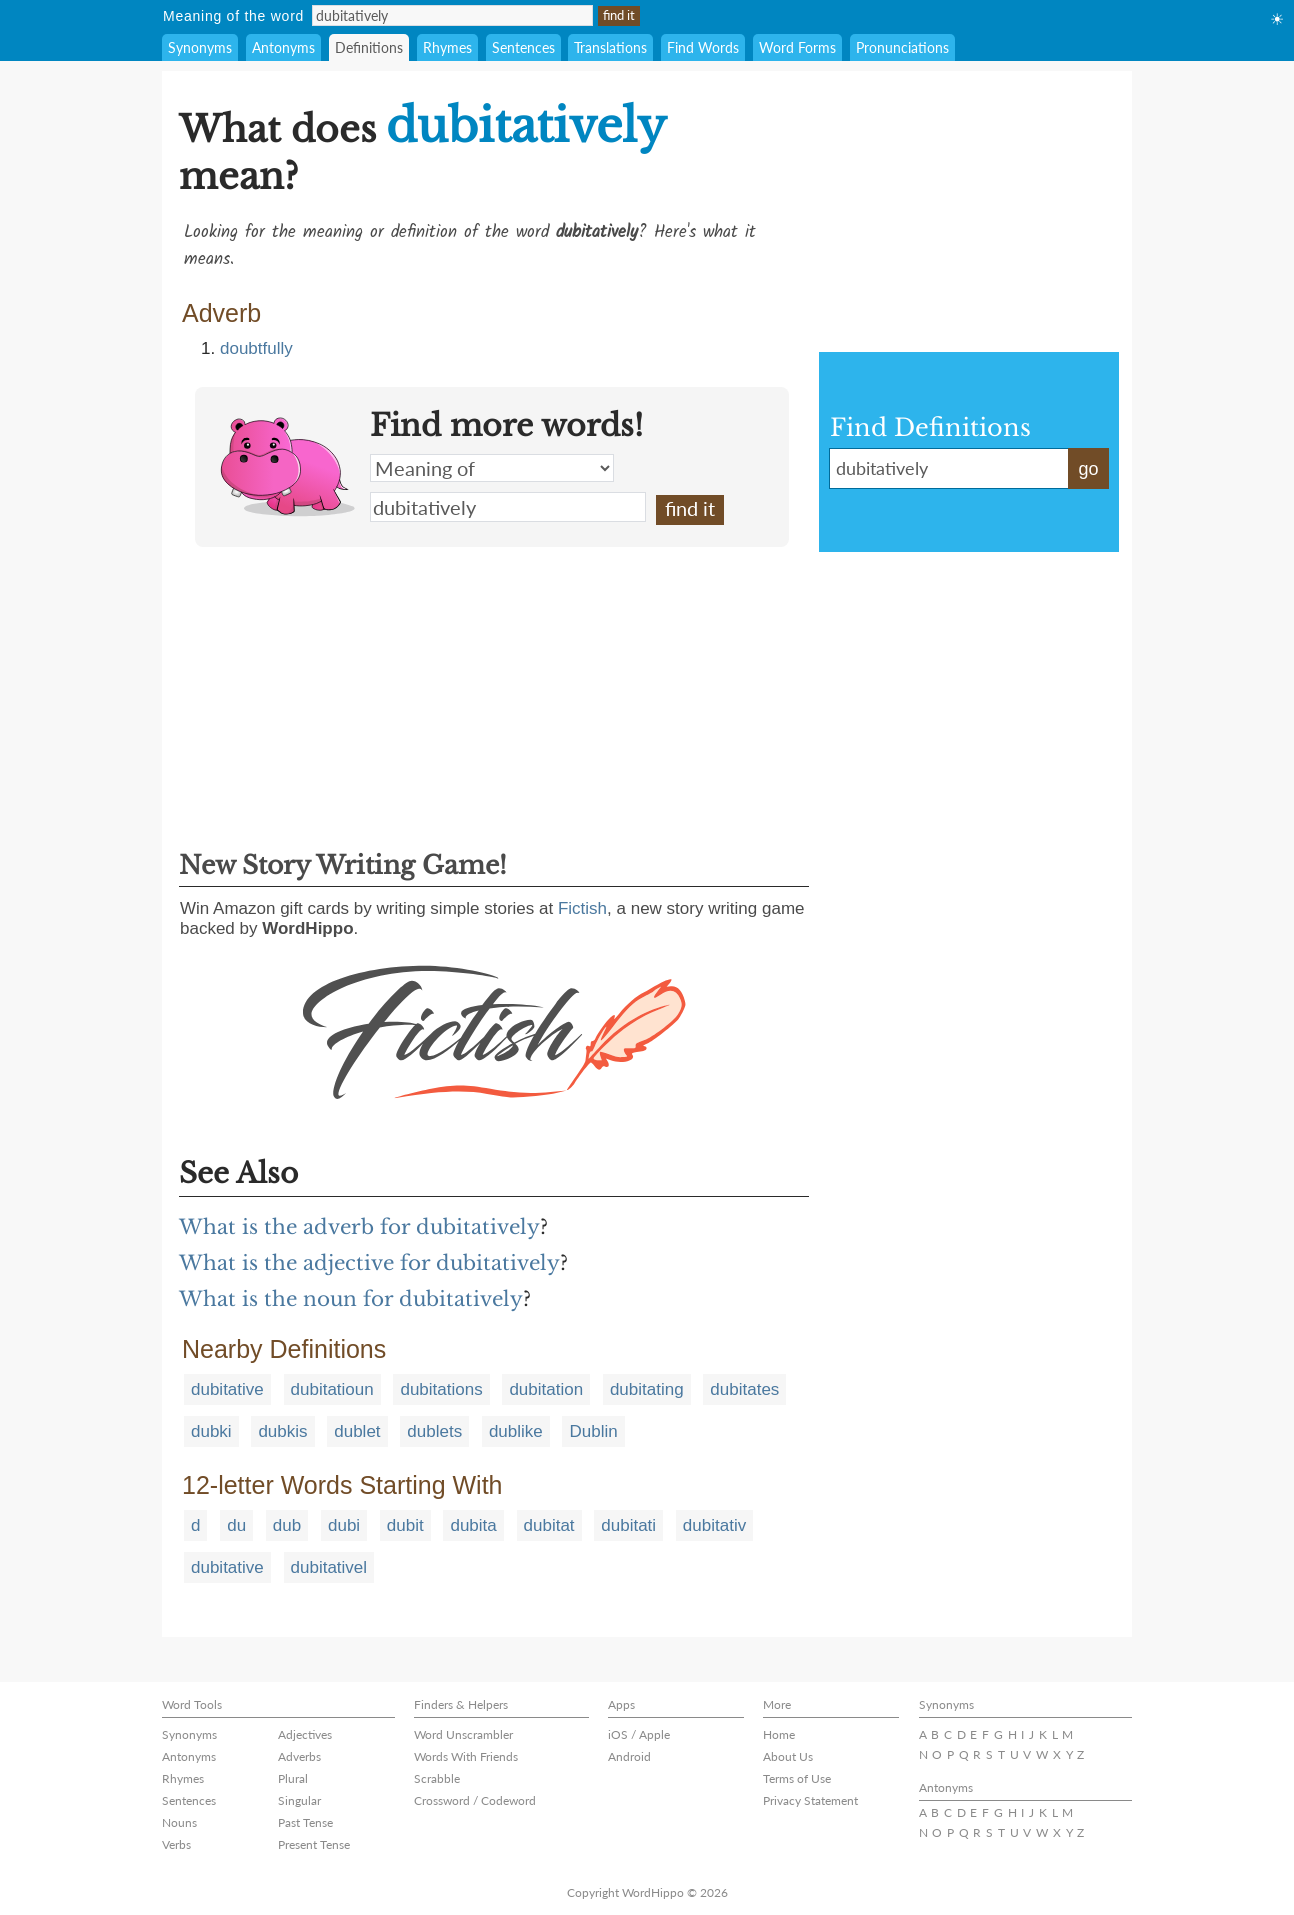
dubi (344, 1525)
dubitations (441, 1389)
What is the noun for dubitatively (351, 1299)
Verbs (176, 1844)
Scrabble (437, 1778)
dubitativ (714, 1525)
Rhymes (447, 47)
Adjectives (305, 1734)
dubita (473, 1525)
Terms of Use (797, 1778)
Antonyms (283, 47)
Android (629, 1756)
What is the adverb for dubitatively (359, 1227)
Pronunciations (902, 47)
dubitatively (508, 507)
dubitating (647, 1389)
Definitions (369, 47)
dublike (516, 1431)
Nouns (179, 1822)
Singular (299, 1800)
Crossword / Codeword (475, 1800)
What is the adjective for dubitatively (369, 1263)
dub (287, 1525)
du (236, 1525)
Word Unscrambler (463, 1734)
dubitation (546, 1389)
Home (779, 1734)
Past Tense (305, 1822)
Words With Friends (466, 1756)
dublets (434, 1431)
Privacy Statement (810, 1800)
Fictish (582, 908)
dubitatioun (332, 1389)
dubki (211, 1431)
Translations (610, 47)
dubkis (282, 1431)
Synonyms (200, 47)
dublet (357, 1431)
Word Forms (797, 47)
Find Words (703, 47)
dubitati (628, 1525)
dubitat (549, 1525)
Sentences (523, 47)
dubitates (744, 1389)
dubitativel (329, 1567)
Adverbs (299, 1756)
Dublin (593, 1431)
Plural (293, 1778)
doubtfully (256, 348)
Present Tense (314, 1844)
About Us (788, 1756)
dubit (405, 1525)
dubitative (227, 1389)
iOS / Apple (639, 1734)
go (1088, 469)
